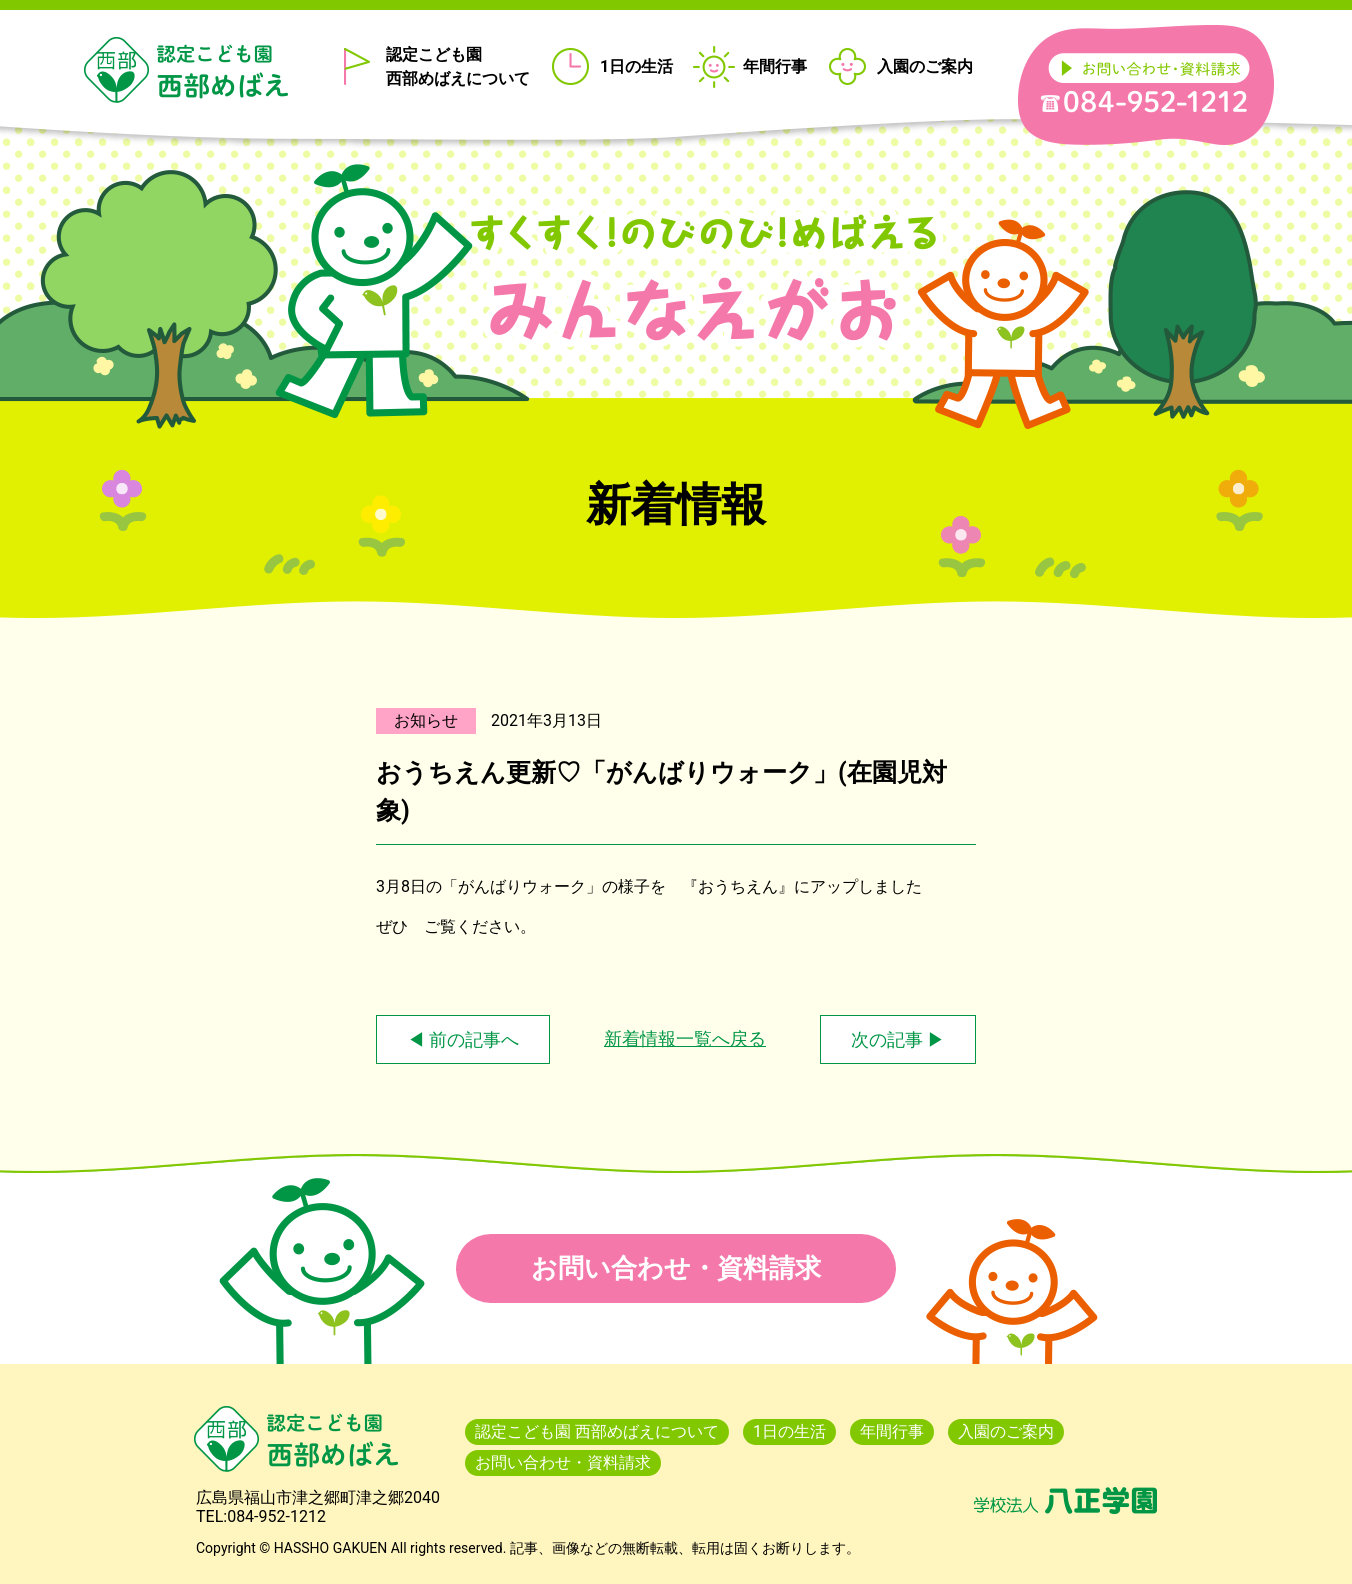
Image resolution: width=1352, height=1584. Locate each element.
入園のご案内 (925, 66)
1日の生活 (636, 66)
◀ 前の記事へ (463, 1039)
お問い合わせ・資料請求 (676, 1268)
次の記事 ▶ (898, 1039)
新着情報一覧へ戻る (685, 1038)
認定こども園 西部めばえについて (458, 66)
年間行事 (775, 66)
